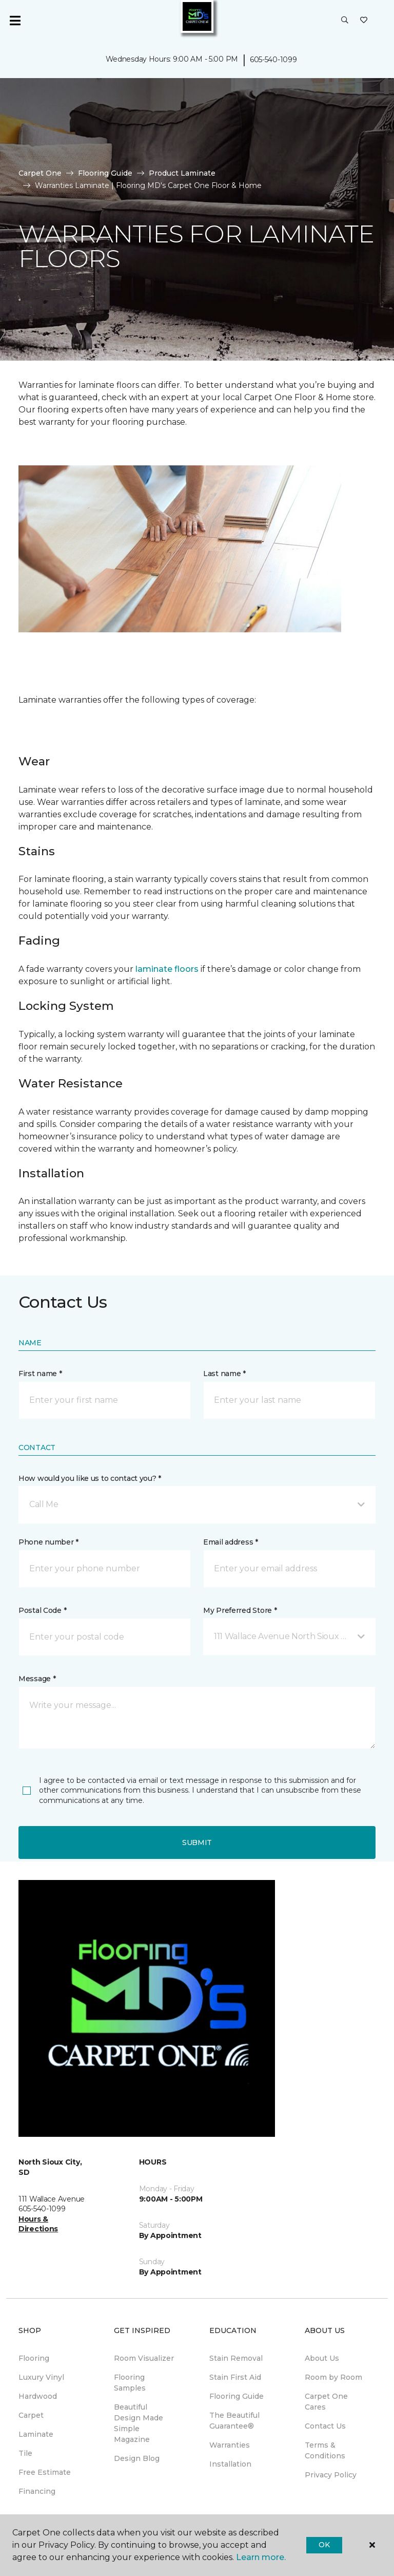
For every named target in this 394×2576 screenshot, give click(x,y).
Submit (197, 1842)
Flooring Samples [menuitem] (130, 2383)
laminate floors (167, 969)
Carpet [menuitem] (31, 2415)
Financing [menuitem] (36, 2491)
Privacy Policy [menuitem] (331, 2474)
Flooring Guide (105, 173)
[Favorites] (363, 20)
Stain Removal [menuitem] (236, 2358)
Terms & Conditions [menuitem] (325, 2450)
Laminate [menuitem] (35, 2434)
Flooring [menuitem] (33, 2358)
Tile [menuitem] (25, 2453)
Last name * (224, 1373)
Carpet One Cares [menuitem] (326, 2402)
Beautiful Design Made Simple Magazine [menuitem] (138, 2423)
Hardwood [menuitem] (37, 2396)
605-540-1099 (273, 59)
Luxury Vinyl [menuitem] (41, 2377)
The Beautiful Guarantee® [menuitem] (234, 2421)
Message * (36, 1678)
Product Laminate (182, 173)
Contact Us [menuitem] (325, 2426)
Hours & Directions (38, 2224)
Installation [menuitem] (230, 2464)
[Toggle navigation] (15, 20)
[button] (344, 20)
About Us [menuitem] (322, 2358)
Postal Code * (42, 1610)
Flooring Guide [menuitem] (236, 2396)
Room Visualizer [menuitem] (144, 2358)
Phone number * (48, 1542)
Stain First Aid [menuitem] (235, 2377)
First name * (40, 1373)
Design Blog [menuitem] (137, 2458)
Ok (324, 2544)
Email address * (230, 1542)
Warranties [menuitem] (229, 2445)
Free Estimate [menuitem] (44, 2472)
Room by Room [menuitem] (333, 2377)
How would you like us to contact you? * (89, 1478)
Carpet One (40, 173)
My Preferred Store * (240, 1610)
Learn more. (261, 2557)
